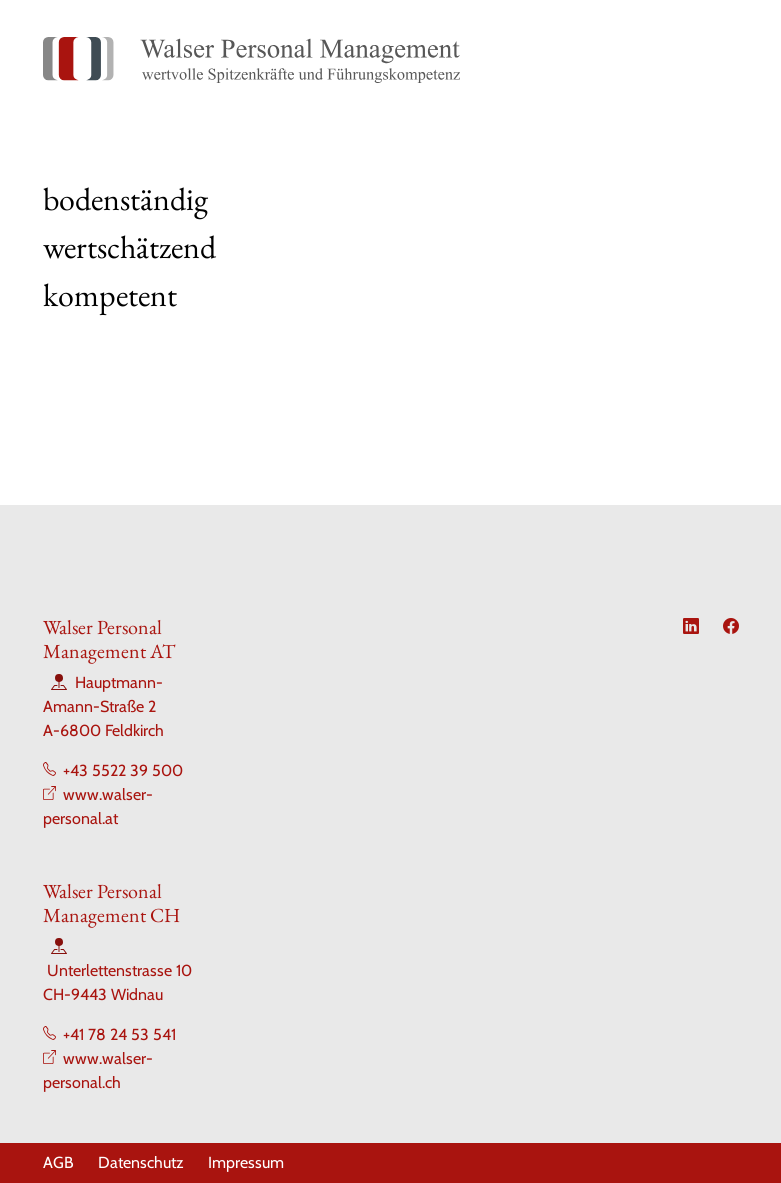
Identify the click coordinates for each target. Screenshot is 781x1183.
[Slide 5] (427, 307)
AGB (58, 1162)
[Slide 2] (319, 307)
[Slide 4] (391, 307)
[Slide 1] (283, 307)
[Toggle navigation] (716, 60)
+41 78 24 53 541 (119, 1034)
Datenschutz (141, 1162)
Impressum (246, 1162)
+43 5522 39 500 (123, 770)
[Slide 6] (463, 307)
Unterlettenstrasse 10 (119, 970)
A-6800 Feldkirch (103, 730)
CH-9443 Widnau (103, 994)
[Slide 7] (499, 307)
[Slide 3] (355, 307)
